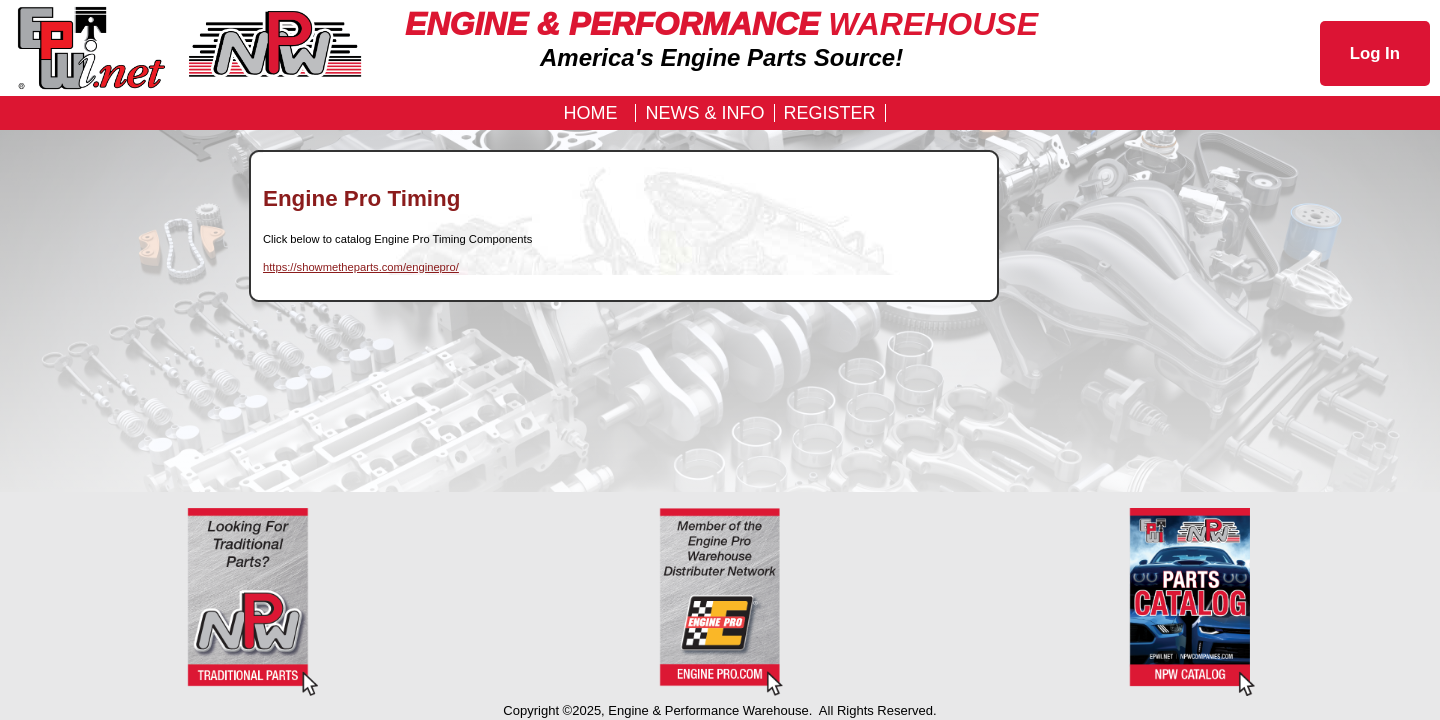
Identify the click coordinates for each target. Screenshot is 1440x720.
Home (590, 113)
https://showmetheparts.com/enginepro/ (361, 267)
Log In (1375, 53)
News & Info (704, 113)
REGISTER (830, 113)
